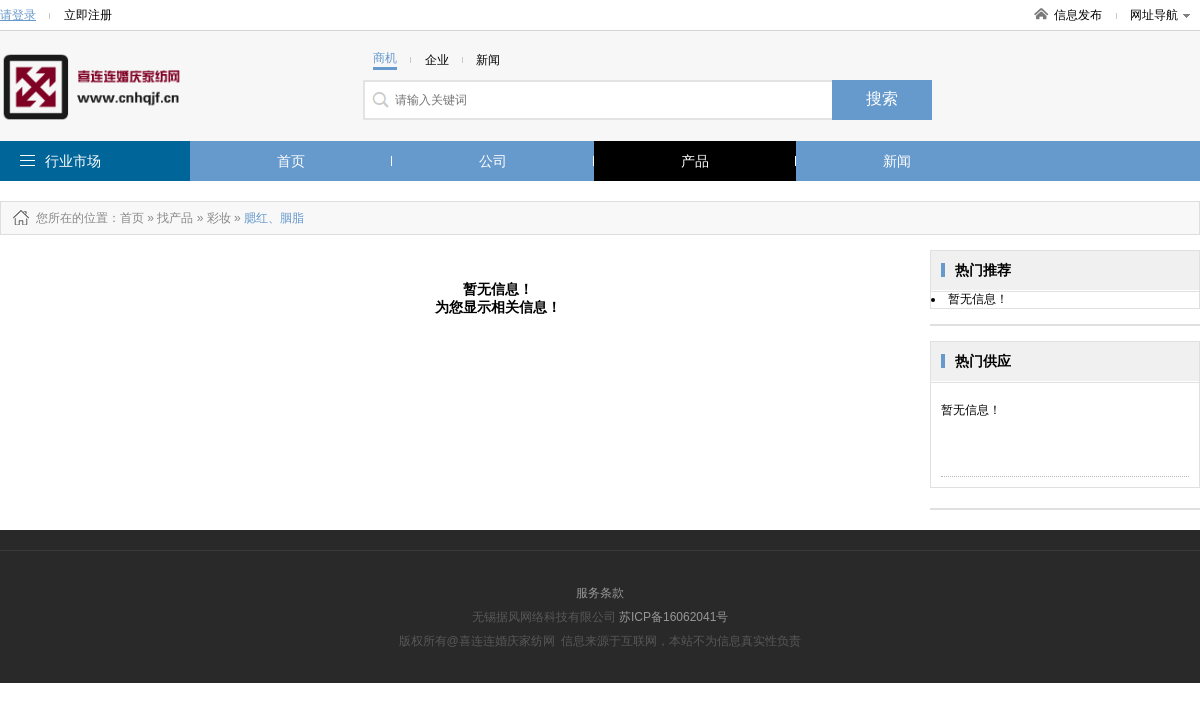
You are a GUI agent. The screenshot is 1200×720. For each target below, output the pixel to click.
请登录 (18, 15)
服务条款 (600, 593)
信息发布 (1078, 15)
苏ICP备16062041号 (673, 617)
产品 (695, 161)
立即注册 (88, 15)
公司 (493, 161)
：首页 (126, 218)
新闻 (897, 161)
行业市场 (73, 161)
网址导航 (1160, 15)
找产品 (175, 218)
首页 (291, 161)
